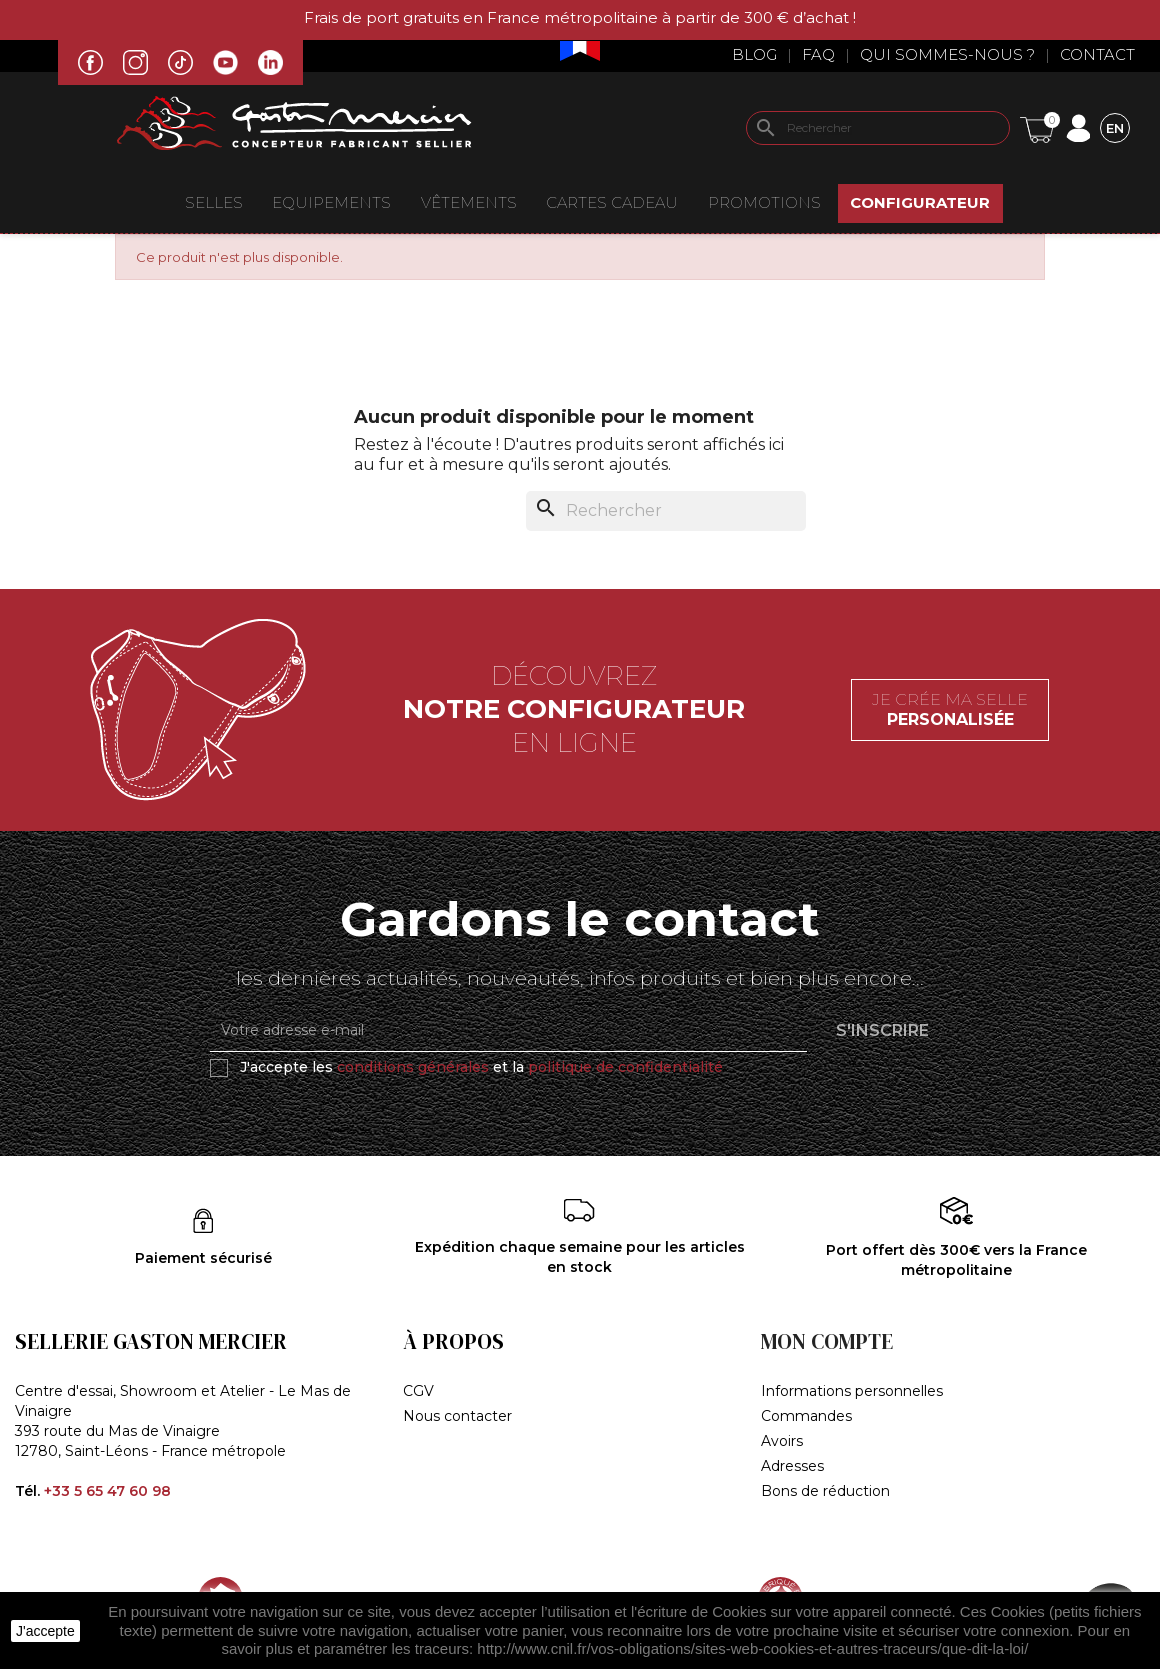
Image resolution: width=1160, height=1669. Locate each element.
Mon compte (827, 1341)
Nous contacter (457, 1416)
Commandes (806, 1416)
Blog (754, 54)
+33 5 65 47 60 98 (107, 1491)
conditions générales (413, 1067)
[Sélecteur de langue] (1115, 127)
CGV (418, 1391)
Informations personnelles (852, 1391)
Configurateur (920, 202)
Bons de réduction (825, 1491)
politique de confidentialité (625, 1067)
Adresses (792, 1466)
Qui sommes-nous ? (947, 54)
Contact (1097, 54)
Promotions (764, 202)
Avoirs (782, 1441)
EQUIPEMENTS (331, 202)
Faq (818, 54)
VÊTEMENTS (469, 202)
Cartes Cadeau (612, 202)
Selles (214, 202)
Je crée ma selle (950, 709)
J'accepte (45, 1631)
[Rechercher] (878, 128)
